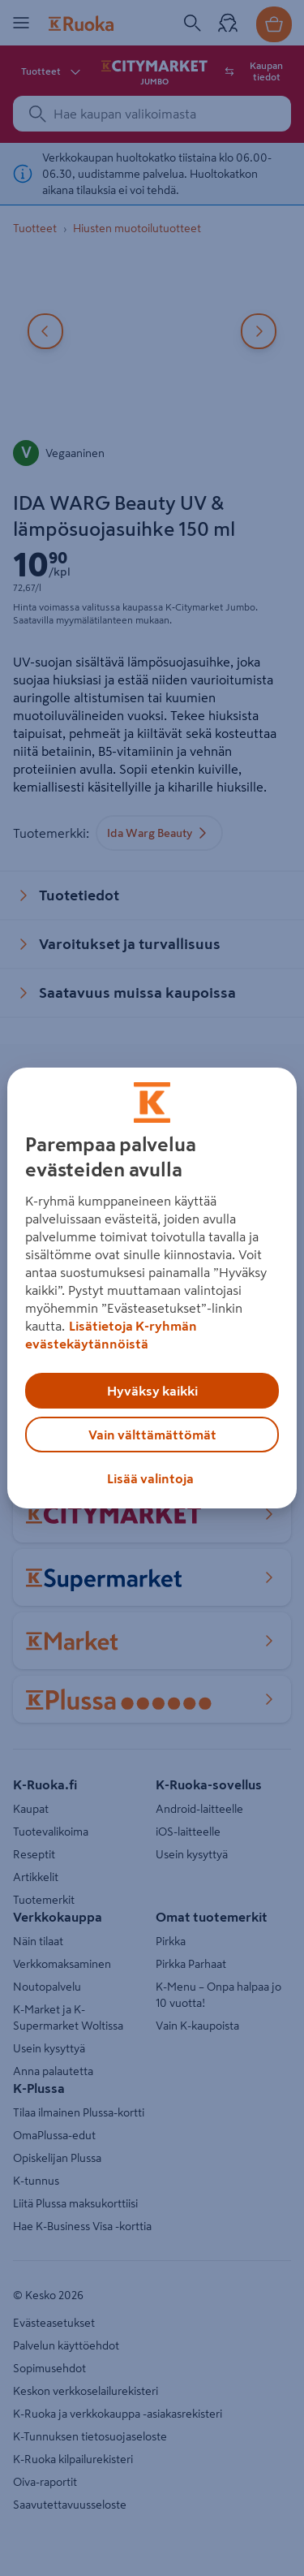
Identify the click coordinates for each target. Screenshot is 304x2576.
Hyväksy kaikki (152, 1390)
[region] (151, 1288)
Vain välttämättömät (152, 1434)
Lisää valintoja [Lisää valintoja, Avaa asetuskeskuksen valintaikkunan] (150, 1478)
